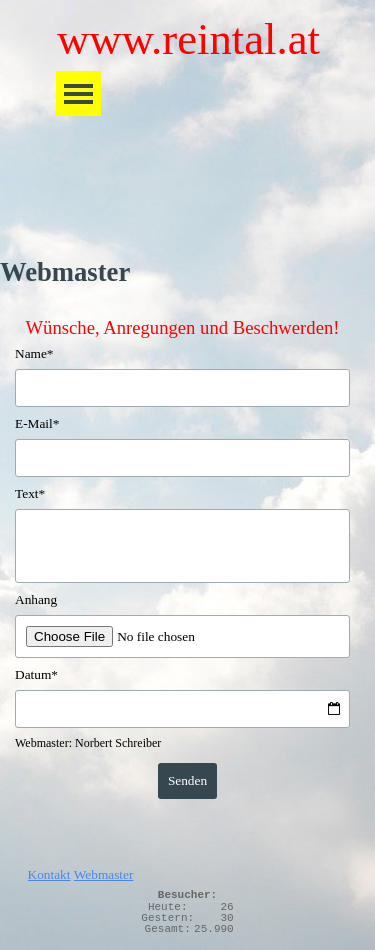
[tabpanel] (188, 870)
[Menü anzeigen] (78, 93)
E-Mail (37, 423)
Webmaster (104, 874)
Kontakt (49, 874)
